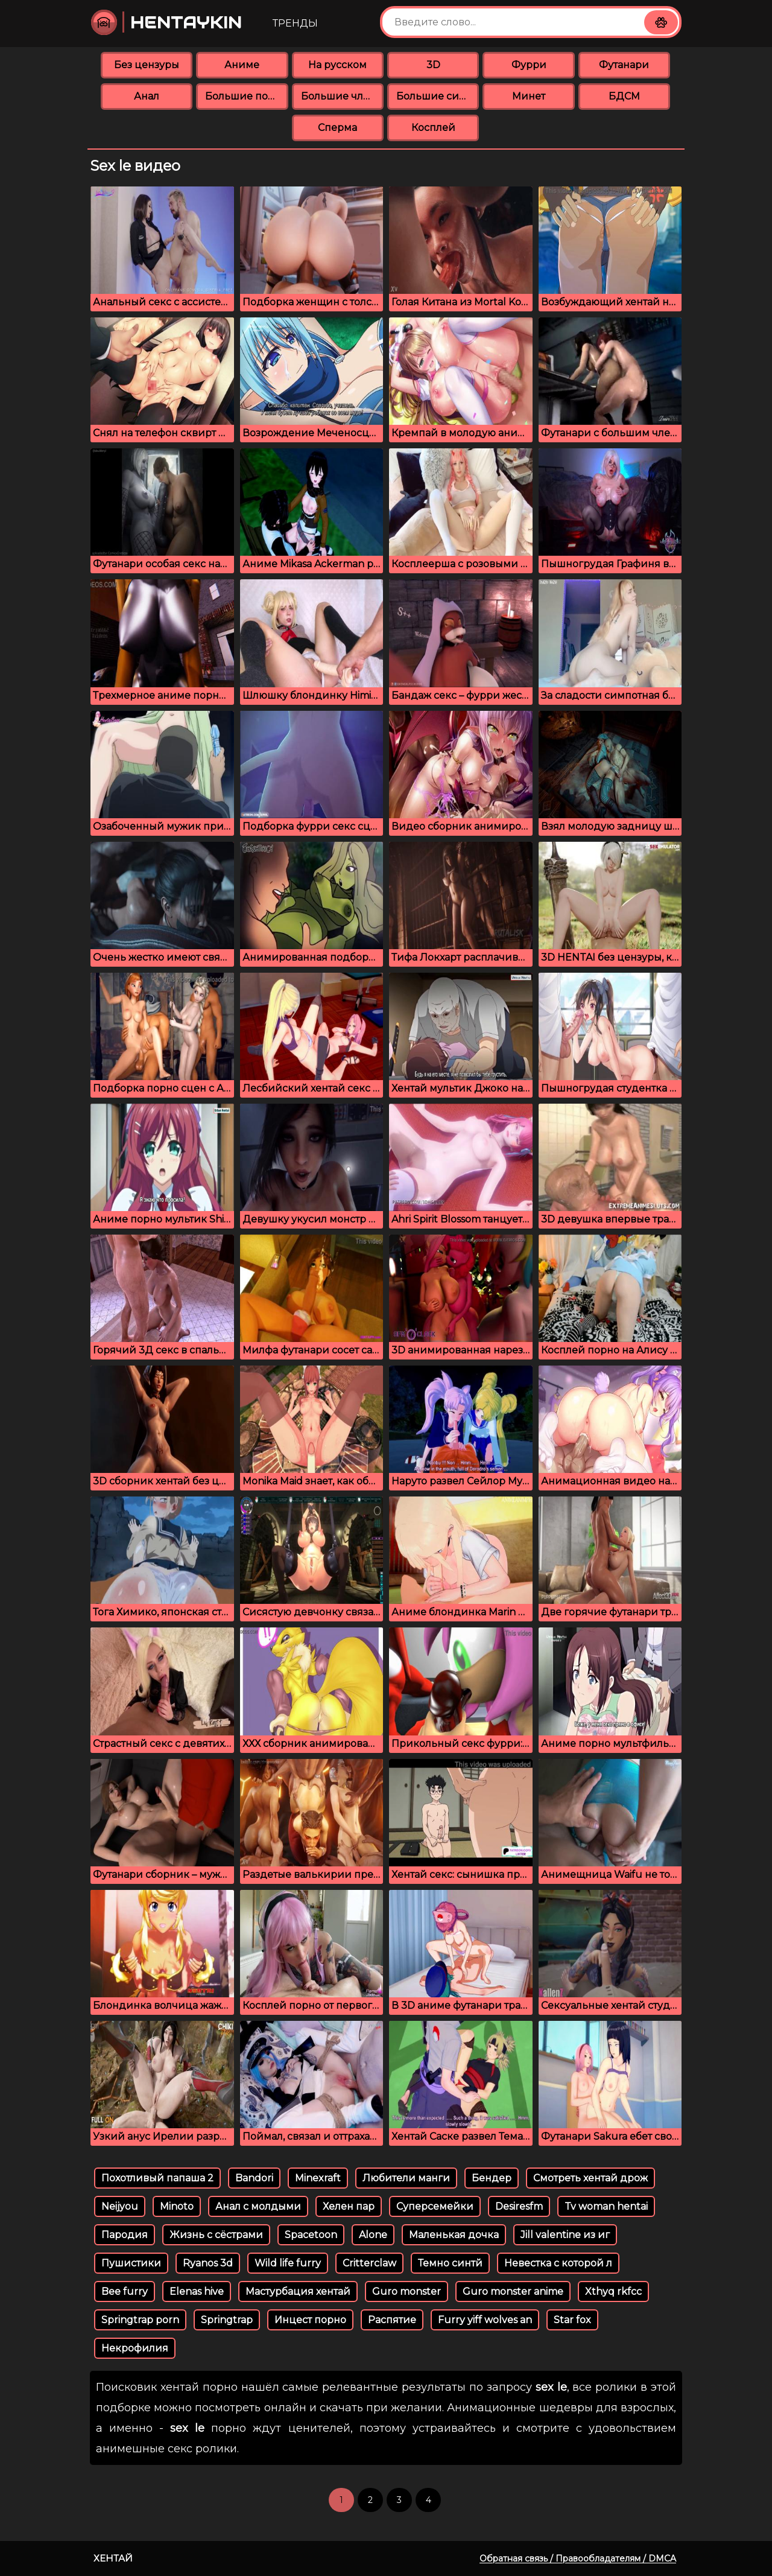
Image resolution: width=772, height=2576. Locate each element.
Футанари (624, 65)
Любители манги (406, 2178)
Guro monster (406, 2291)
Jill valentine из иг (565, 2234)
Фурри (528, 65)
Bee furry (124, 2291)
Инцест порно (310, 2320)
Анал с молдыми (258, 2206)
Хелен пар (349, 2206)
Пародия (124, 2234)
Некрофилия (134, 2348)
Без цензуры (146, 65)
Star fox (572, 2320)
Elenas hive (196, 2291)
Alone (373, 2234)
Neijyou (119, 2206)
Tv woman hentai (606, 2206)
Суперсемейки (434, 2206)
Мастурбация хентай (297, 2291)
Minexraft (318, 2178)
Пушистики (131, 2263)
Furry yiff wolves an (485, 2320)
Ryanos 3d (208, 2263)
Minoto (177, 2206)
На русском (337, 65)
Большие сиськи (437, 96)
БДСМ (624, 96)
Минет (528, 96)
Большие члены (342, 96)
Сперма (337, 127)
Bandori (254, 2178)
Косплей (433, 127)
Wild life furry (288, 2263)
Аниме (241, 65)
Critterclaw (369, 2263)
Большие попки (246, 96)
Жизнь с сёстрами (216, 2234)
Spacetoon (311, 2234)
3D (433, 65)
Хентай (113, 2558)
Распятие (392, 2320)
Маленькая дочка (454, 2234)
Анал (146, 96)
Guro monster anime (513, 2291)
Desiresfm (519, 2206)
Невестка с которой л (558, 2263)
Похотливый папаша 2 (157, 2178)
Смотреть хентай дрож (590, 2178)
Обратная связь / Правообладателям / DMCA (577, 2558)
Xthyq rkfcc (613, 2291)
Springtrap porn (140, 2320)
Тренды (295, 23)
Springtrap (227, 2320)
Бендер (491, 2178)
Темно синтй (450, 2263)
